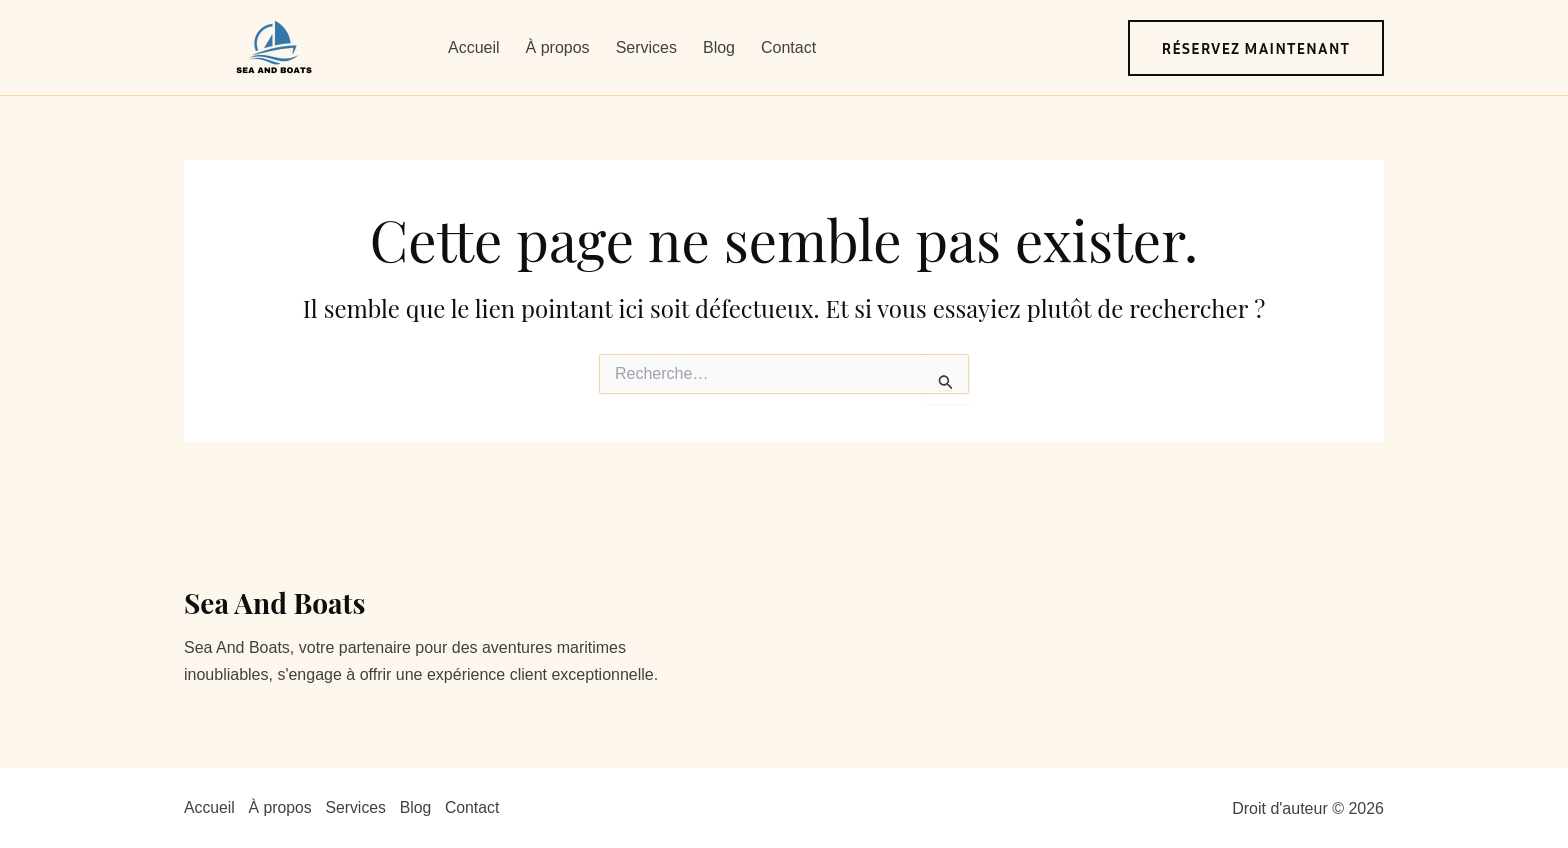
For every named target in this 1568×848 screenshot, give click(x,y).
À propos (558, 48)
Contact (788, 48)
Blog (719, 48)
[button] (1256, 48)
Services (646, 48)
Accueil (474, 48)
